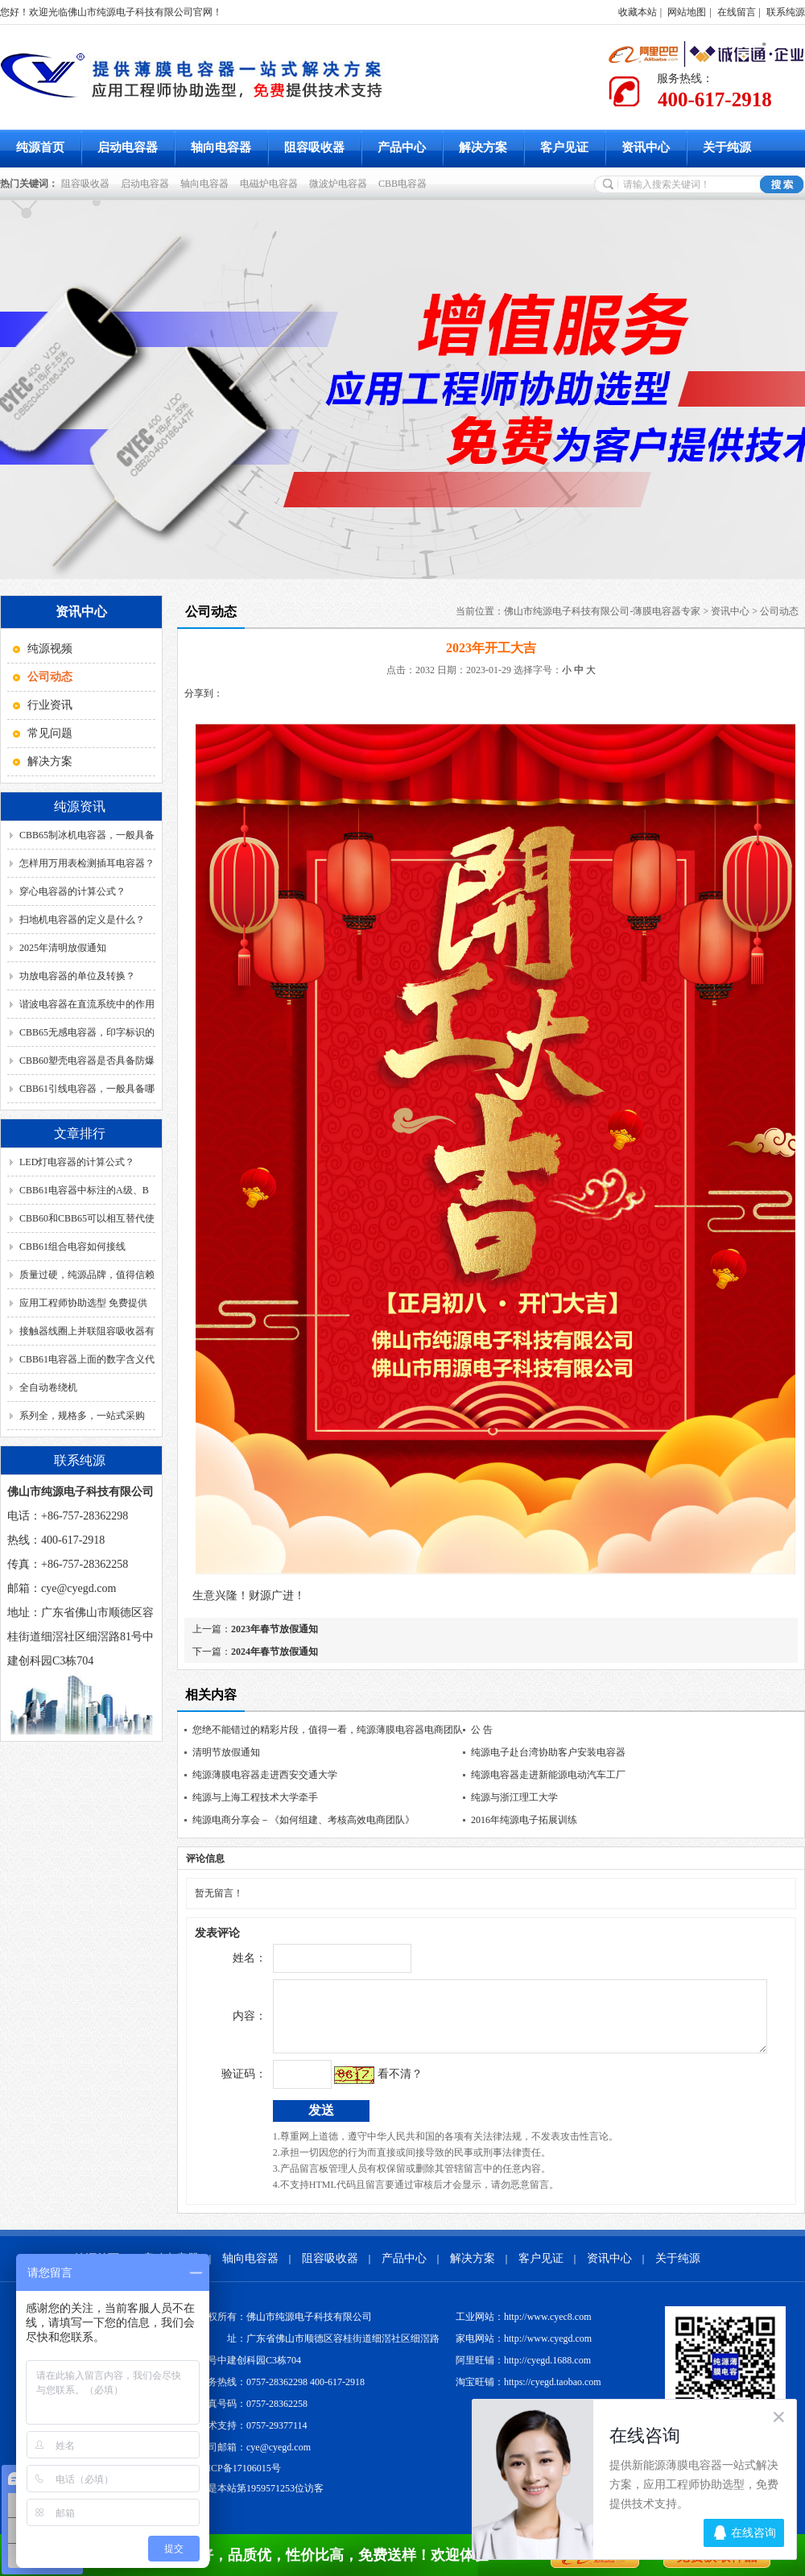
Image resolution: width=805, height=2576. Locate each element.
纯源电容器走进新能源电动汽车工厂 (548, 1774)
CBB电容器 (404, 183)
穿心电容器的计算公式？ (72, 891)
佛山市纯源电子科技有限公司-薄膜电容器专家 (602, 611)
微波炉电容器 (340, 183)
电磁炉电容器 (271, 183)
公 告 (482, 1729)
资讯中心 (645, 147)
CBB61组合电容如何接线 (72, 1246)
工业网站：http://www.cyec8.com (524, 2328)
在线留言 (736, 12)
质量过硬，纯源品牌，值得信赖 (87, 1274)
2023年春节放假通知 (274, 1629)
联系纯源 (785, 12)
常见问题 (49, 733)
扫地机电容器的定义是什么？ (82, 919)
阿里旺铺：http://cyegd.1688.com (523, 2372)
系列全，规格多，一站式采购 (82, 1415)
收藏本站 (637, 12)
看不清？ (366, 2086)
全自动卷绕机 (48, 1387)
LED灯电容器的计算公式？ (76, 1162)
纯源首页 (40, 147)
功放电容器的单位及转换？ (77, 976)
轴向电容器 (221, 147)
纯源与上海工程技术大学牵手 (255, 1797)
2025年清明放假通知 (62, 947)
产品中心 (402, 147)
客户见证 (564, 147)
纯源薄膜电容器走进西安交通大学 (264, 1774)
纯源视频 (49, 649)
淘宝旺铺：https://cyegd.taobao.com (528, 2394)
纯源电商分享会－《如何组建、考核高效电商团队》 (303, 1820)
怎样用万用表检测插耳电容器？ (87, 863)
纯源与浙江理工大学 (514, 1797)
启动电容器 (127, 147)
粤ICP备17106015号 (239, 2480)
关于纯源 (727, 147)
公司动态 (779, 611)
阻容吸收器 (314, 147)
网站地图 (686, 12)
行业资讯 (49, 705)
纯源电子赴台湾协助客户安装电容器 (548, 1752)
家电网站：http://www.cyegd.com (524, 2350)
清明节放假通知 (226, 1752)
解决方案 (483, 147)
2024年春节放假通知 (274, 1651)
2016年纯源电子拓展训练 (524, 1820)
